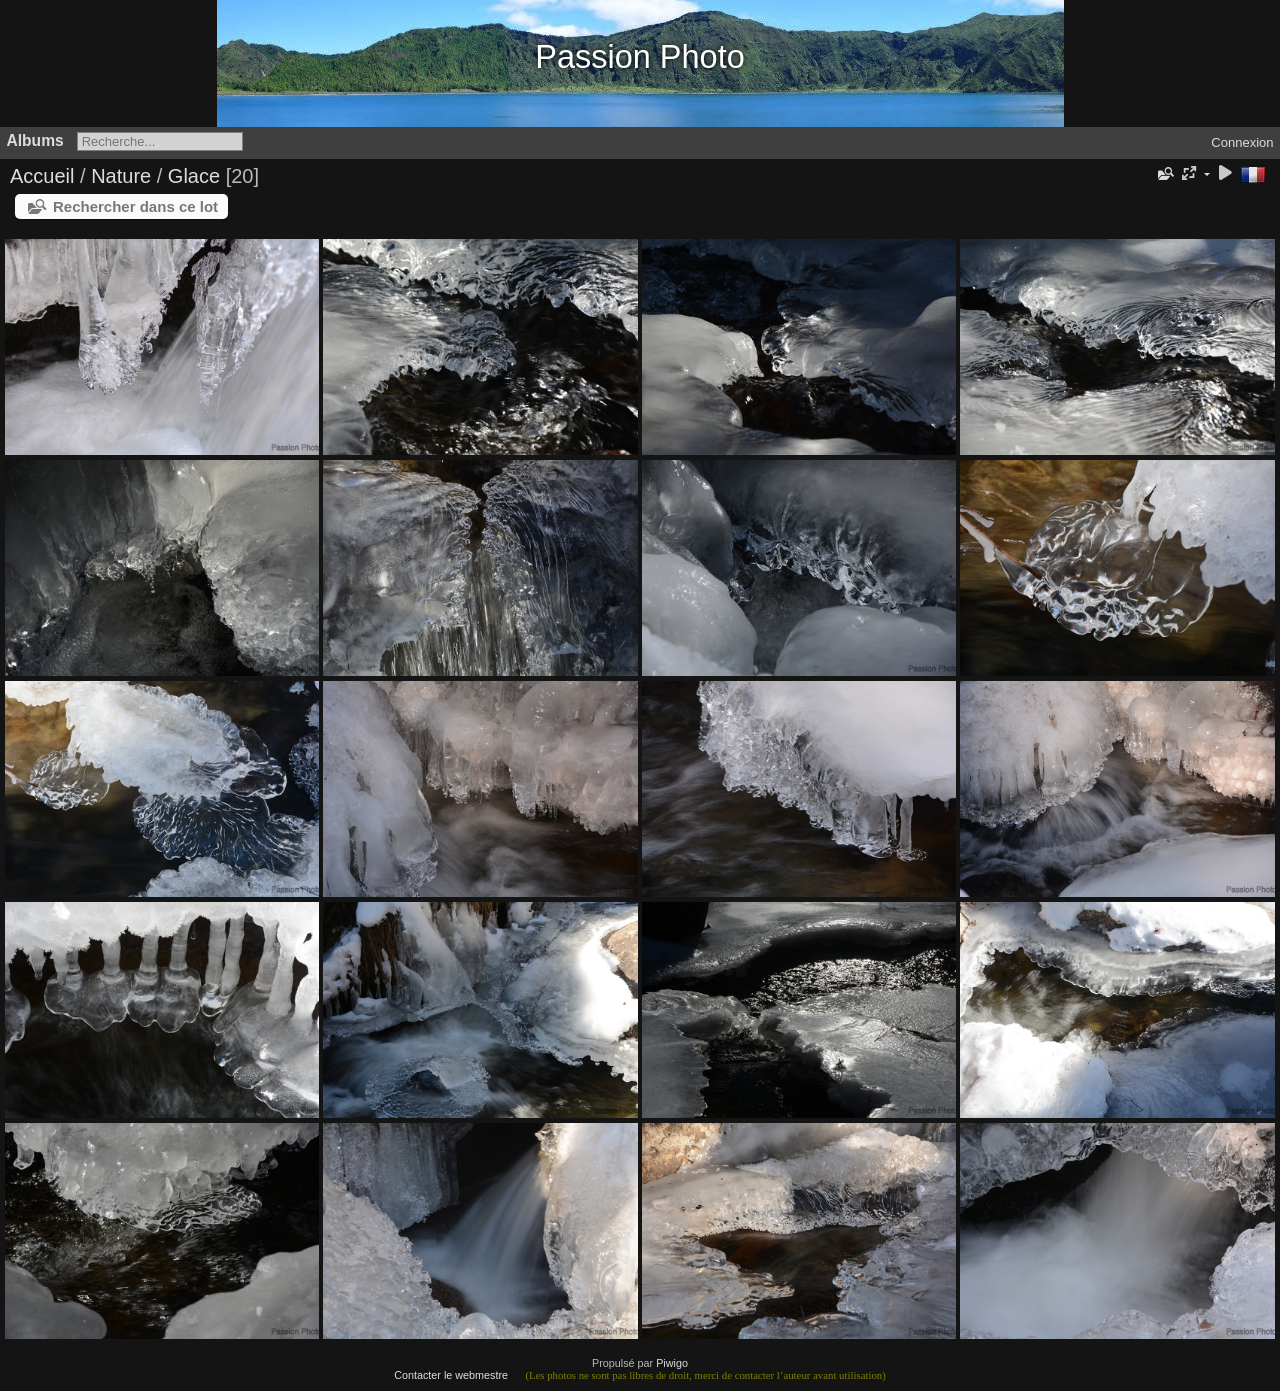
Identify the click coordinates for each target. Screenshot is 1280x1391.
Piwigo (672, 1363)
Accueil (42, 176)
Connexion (1242, 142)
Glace (194, 176)
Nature (121, 176)
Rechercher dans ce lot (135, 206)
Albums (35, 140)
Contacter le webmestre (451, 1375)
